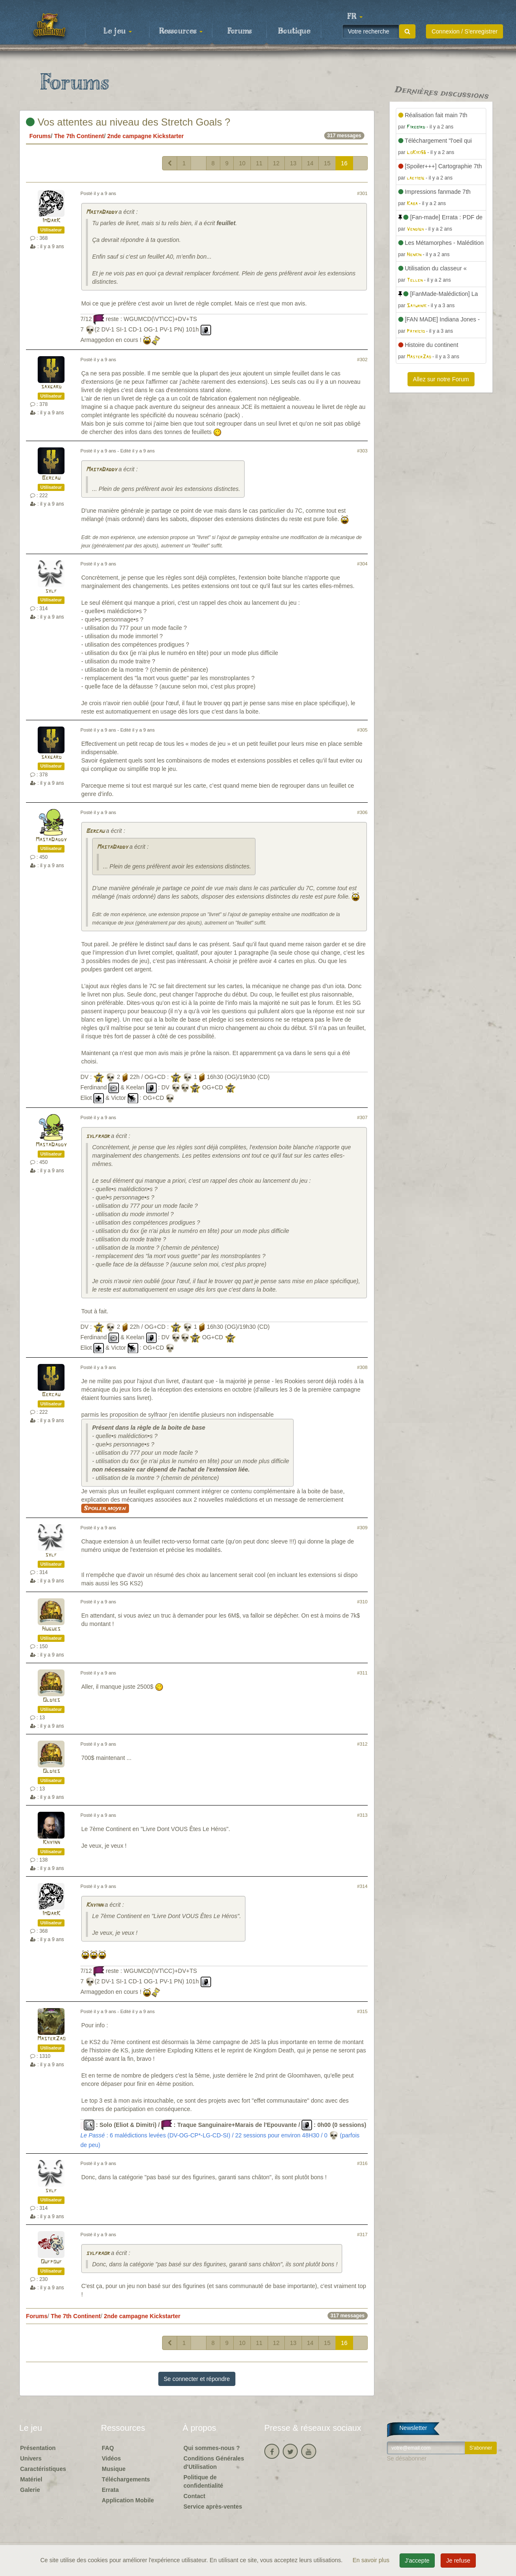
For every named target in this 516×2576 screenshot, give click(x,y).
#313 (362, 1815)
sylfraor (97, 1136)
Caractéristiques (43, 2469)
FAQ (108, 2448)
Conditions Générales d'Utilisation (213, 2462)
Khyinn (51, 1842)
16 (344, 163)
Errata (110, 2489)
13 (293, 163)
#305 (362, 729)
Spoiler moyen (105, 1508)
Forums (239, 31)
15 (327, 163)
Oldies (51, 1700)
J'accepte (417, 2560)
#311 (362, 1672)
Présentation (38, 2448)
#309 (362, 1527)
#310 (362, 1601)
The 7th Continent (79, 136)
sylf (51, 591)
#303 (362, 450)
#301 (362, 193)
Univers (30, 2458)
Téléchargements (126, 2479)
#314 (362, 1886)
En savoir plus (372, 2560)
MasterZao (51, 2039)
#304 (362, 563)
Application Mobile (128, 2500)
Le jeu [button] (117, 31)
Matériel (31, 2479)
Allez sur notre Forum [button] (441, 379)
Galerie (30, 2489)
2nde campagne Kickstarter (145, 136)
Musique (114, 2469)
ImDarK (51, 221)
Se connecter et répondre (197, 2379)
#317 (362, 2234)
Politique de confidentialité (203, 2481)
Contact (194, 2496)
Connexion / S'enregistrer (464, 31)
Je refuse (458, 2560)
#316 (362, 2163)
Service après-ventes (212, 2506)
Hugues (51, 1629)
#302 (362, 359)
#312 (362, 1743)
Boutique (294, 31)
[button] (355, 16)
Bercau (51, 478)
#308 (362, 1367)
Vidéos (111, 2458)
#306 (362, 812)
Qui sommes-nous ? (211, 2448)
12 (276, 163)
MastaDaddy (101, 212)
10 (242, 163)
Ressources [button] (181, 31)
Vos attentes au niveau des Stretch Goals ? (128, 122)
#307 (362, 1117)
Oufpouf (51, 2262)
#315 (362, 2011)
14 (310, 163)
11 (259, 163)
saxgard (51, 387)
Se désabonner (407, 2458)
